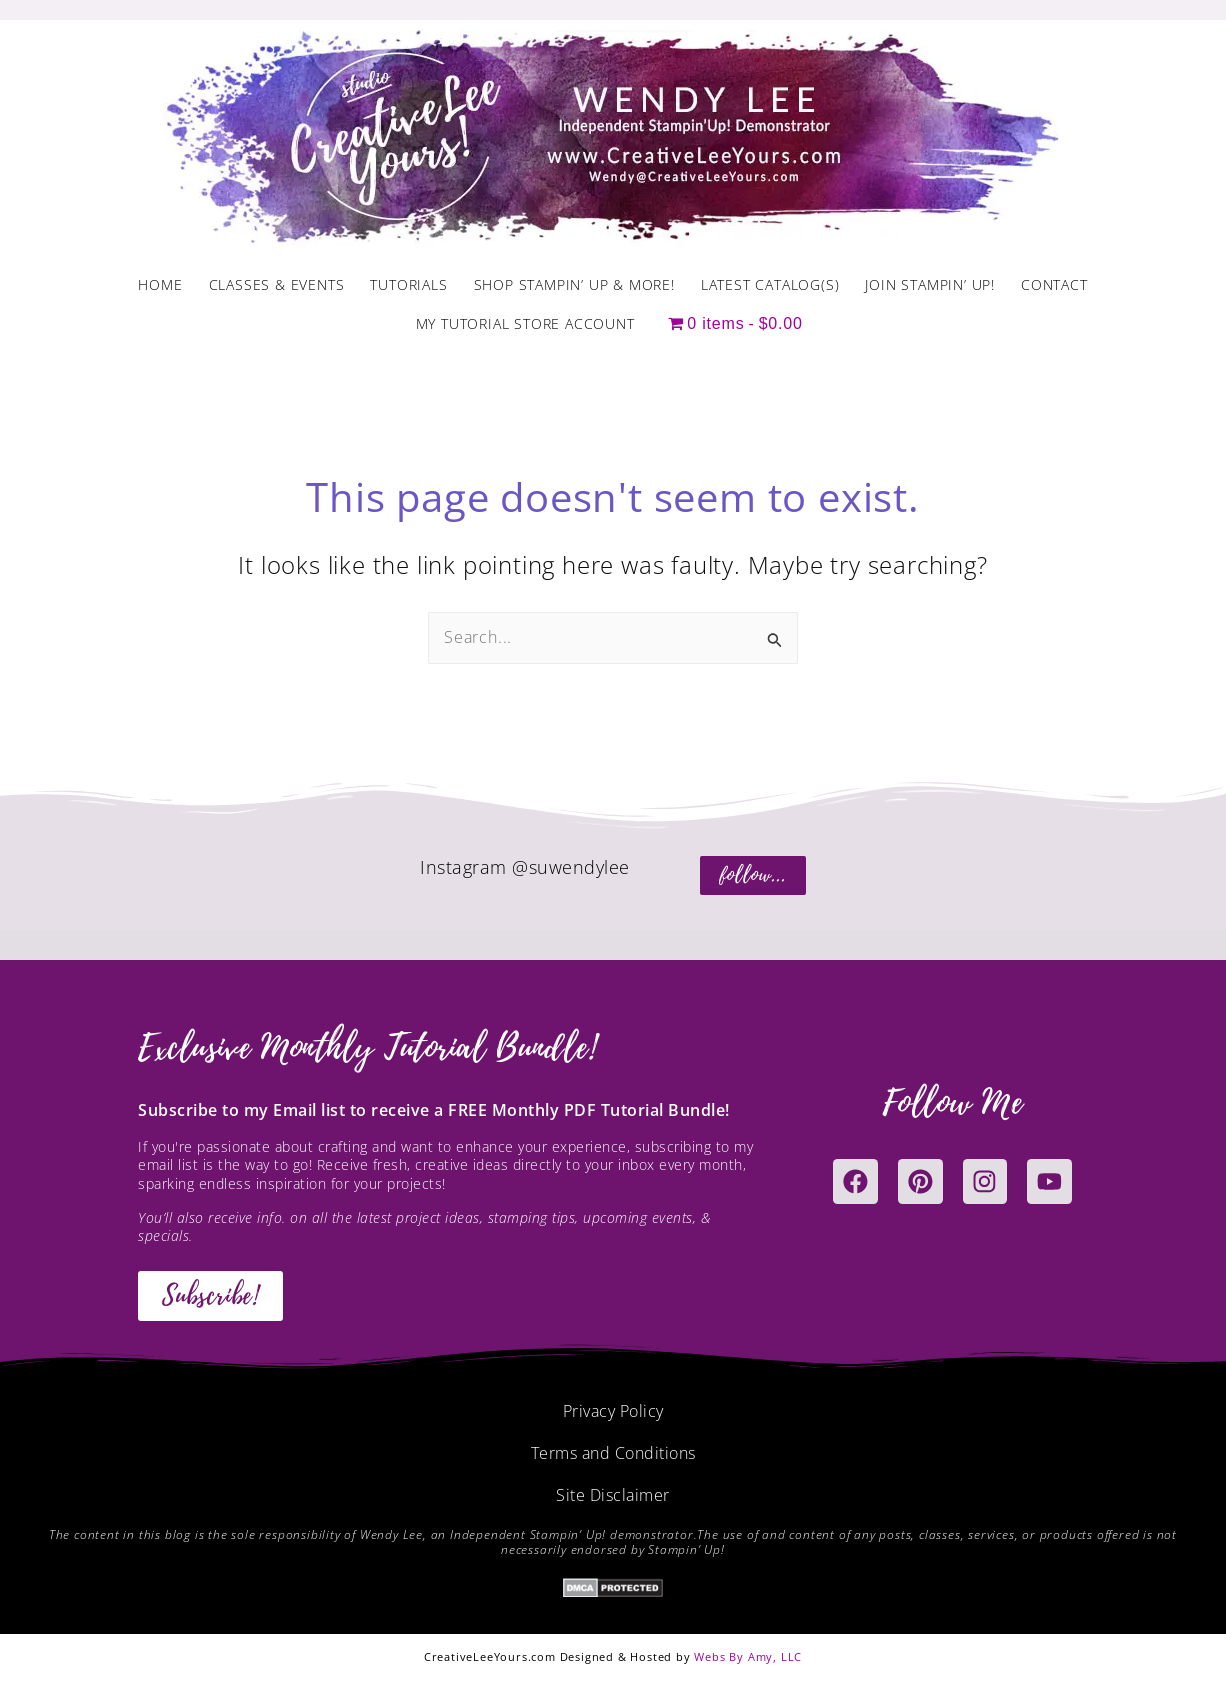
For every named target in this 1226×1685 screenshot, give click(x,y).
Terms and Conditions (613, 1453)
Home (160, 284)
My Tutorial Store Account (525, 323)
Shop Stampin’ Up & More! (574, 284)
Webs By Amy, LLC (748, 1656)
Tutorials (408, 284)
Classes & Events (277, 284)
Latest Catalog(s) (770, 284)
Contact (1054, 284)
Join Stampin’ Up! (930, 284)
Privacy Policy (613, 1411)
